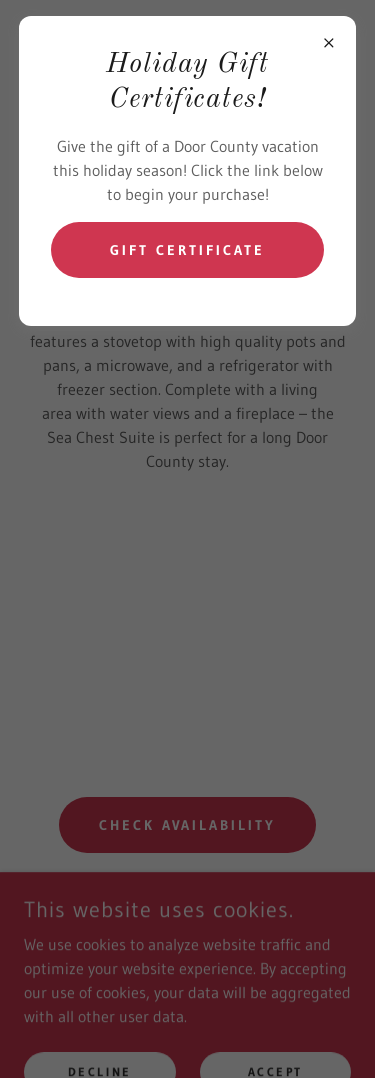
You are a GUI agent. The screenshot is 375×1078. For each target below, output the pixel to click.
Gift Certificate (187, 250)
